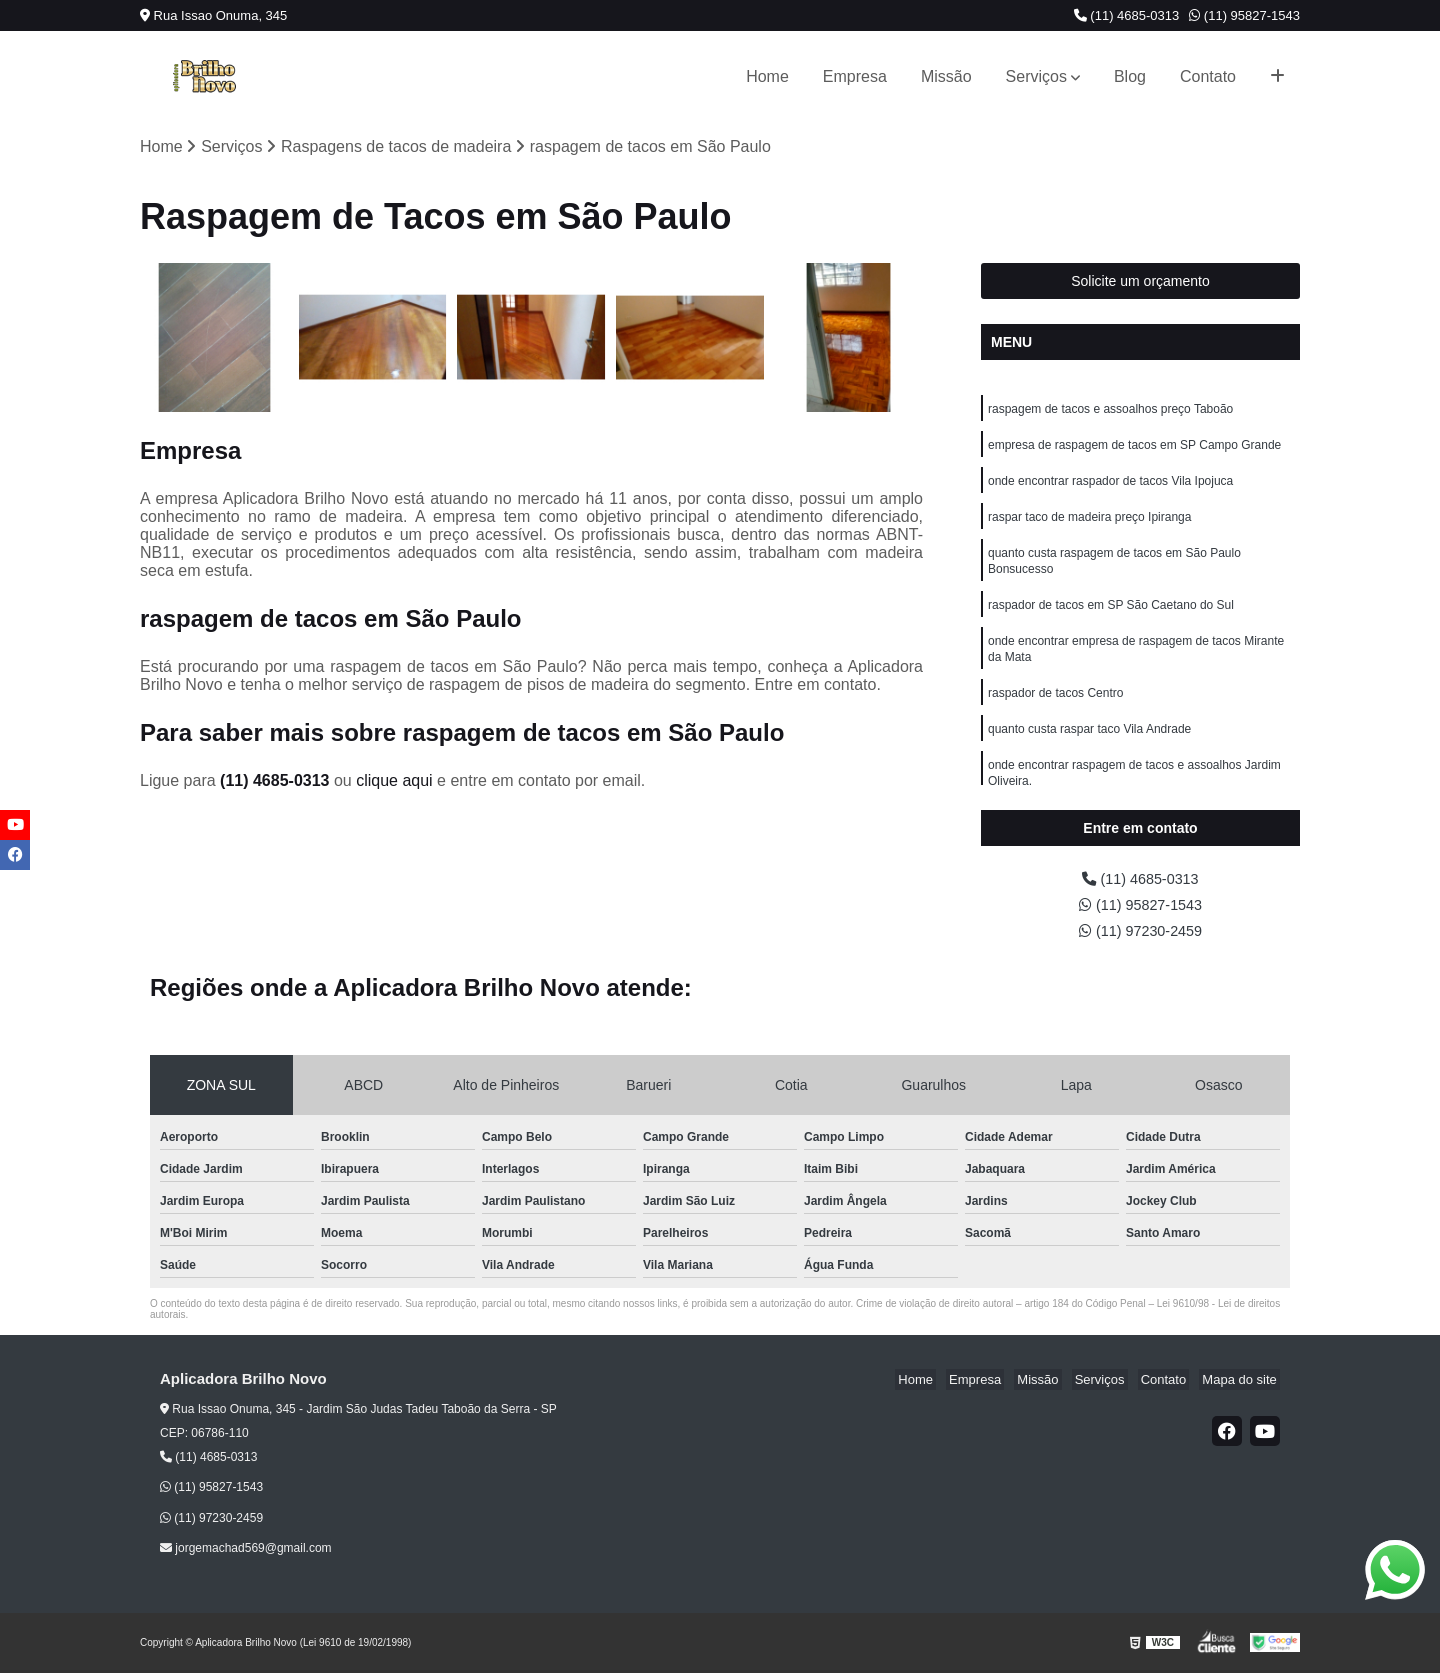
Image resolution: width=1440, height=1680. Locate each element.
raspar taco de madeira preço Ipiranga (1089, 526)
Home (767, 76)
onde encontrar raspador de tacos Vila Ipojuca (1110, 488)
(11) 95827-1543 (1244, 15)
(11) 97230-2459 (1140, 937)
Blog (1130, 76)
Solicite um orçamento (1140, 283)
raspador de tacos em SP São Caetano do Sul (1111, 620)
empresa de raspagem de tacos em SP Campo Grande (1134, 450)
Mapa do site (1242, 1387)
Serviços (1036, 76)
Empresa (855, 76)
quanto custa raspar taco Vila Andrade (1089, 752)
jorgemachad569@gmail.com (246, 1556)
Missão (946, 76)
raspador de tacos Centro (1055, 714)
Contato (1208, 76)
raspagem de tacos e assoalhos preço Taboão (1110, 412)
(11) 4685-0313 (1127, 15)
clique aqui (394, 782)
